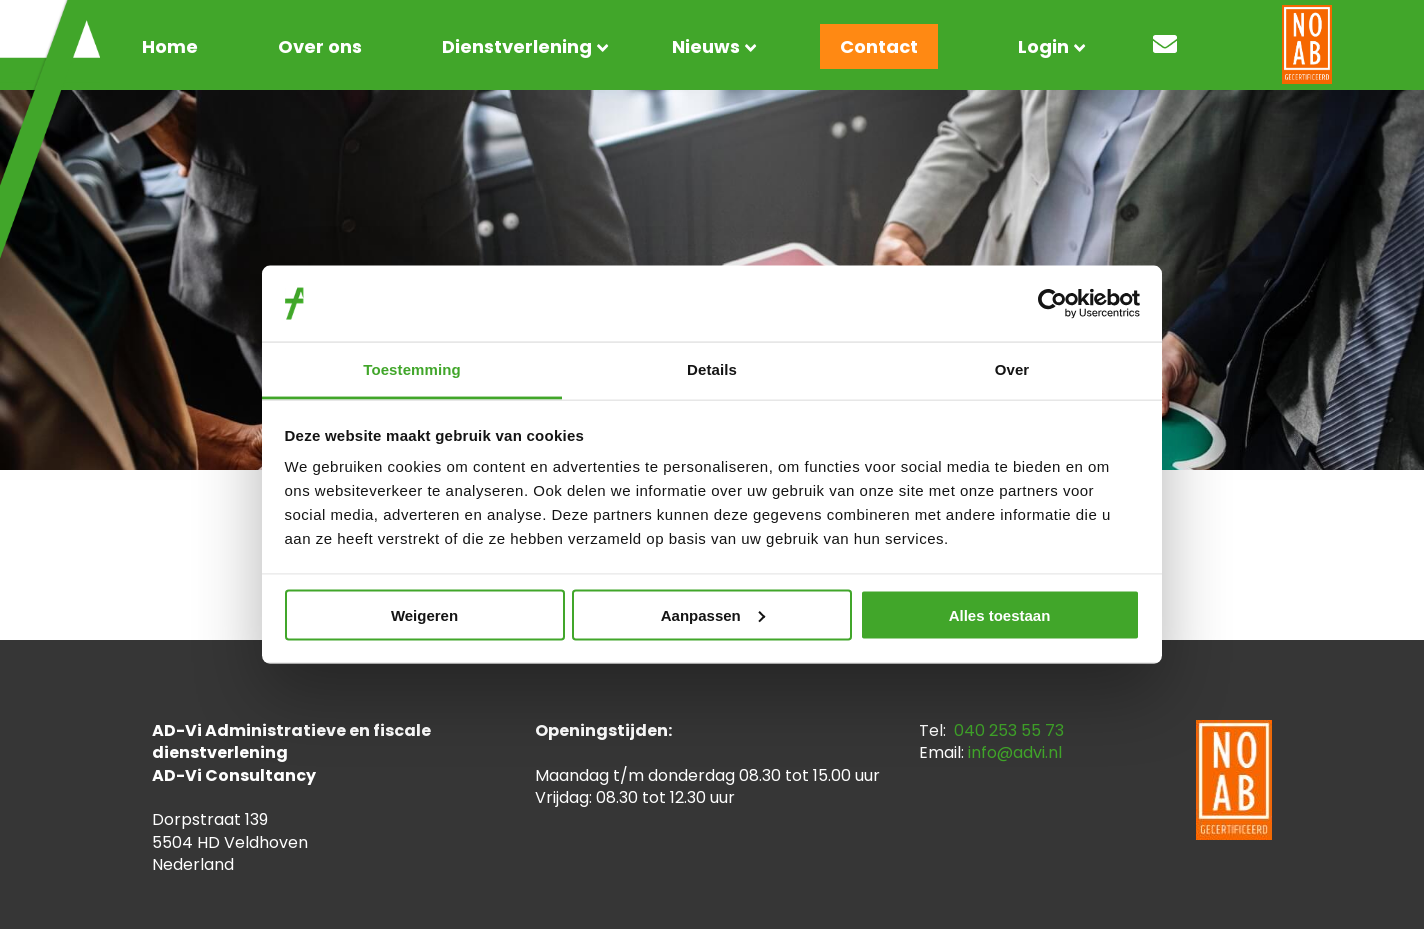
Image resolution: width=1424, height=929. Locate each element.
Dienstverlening (517, 46)
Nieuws (706, 46)
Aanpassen (713, 614)
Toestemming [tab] (412, 369)
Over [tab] (1012, 369)
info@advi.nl (1015, 752)
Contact (879, 46)
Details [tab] (712, 369)
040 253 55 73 (1009, 730)
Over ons (320, 46)
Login (1043, 46)
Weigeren (424, 614)
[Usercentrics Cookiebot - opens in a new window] (1052, 303)
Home (170, 46)
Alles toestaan (1000, 614)
